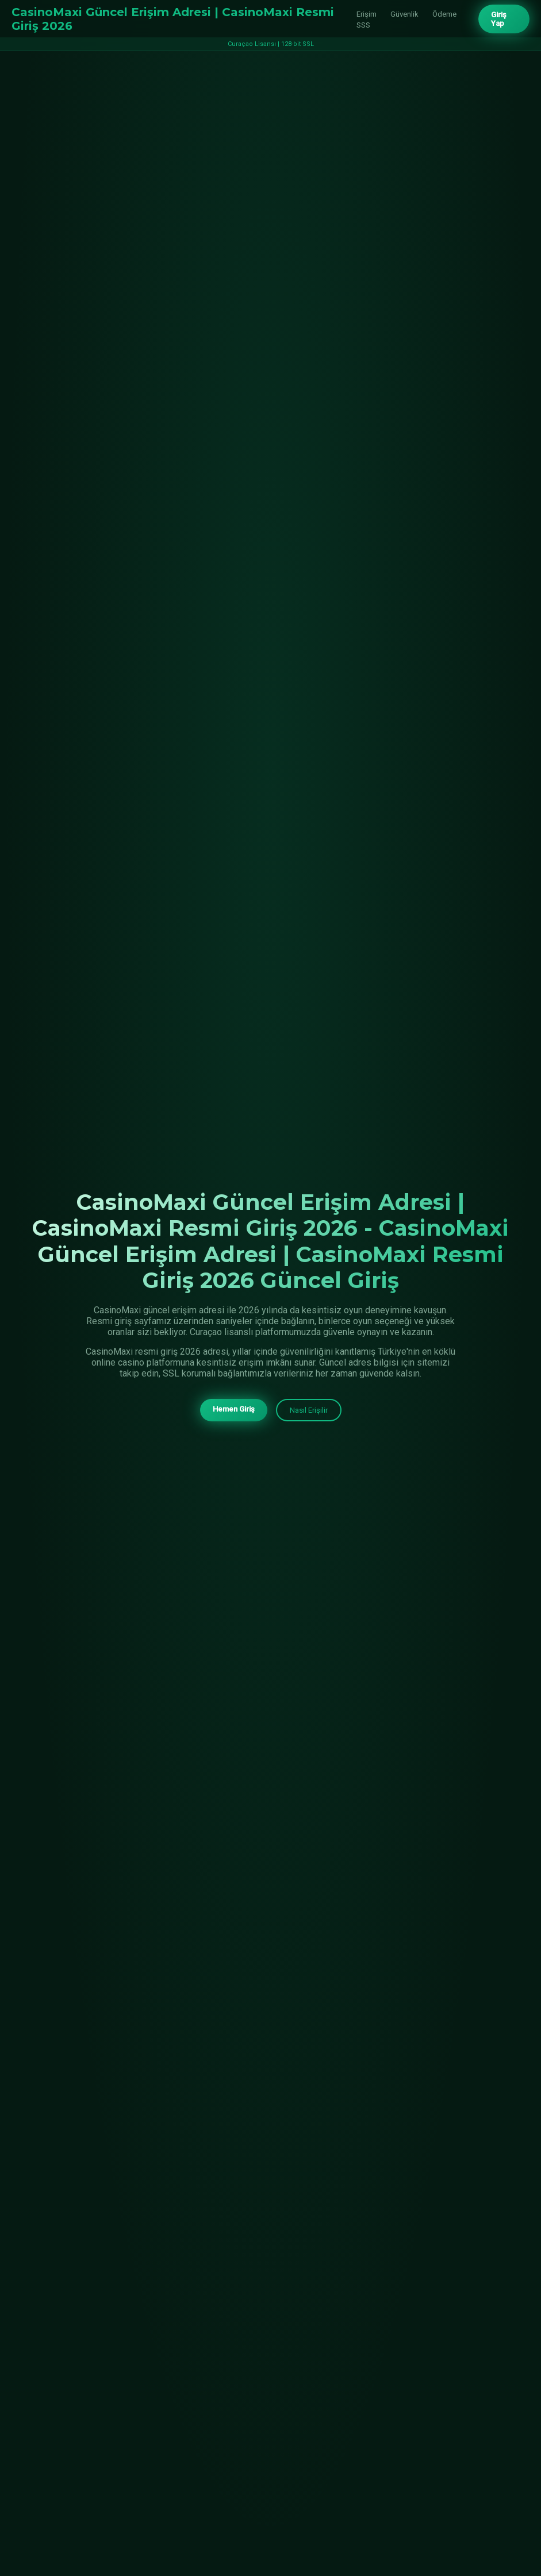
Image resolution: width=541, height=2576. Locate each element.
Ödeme (444, 14)
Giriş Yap (499, 19)
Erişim (366, 14)
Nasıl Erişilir (309, 1411)
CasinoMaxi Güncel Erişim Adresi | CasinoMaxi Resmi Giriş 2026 (172, 19)
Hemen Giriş (234, 1410)
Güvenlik (404, 14)
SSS (363, 25)
